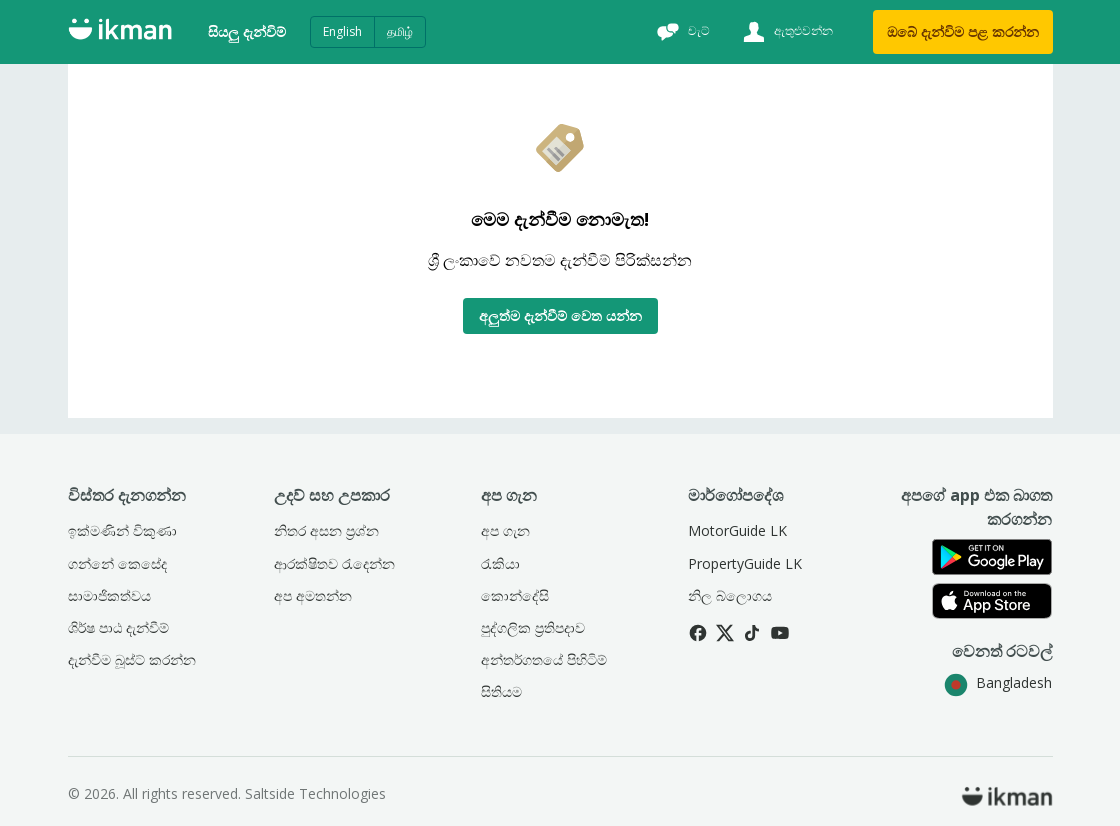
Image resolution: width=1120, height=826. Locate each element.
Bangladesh (998, 682)
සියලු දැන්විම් (247, 31)
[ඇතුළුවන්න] (785, 32)
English (342, 31)
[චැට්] (681, 32)
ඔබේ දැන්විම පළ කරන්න (963, 31)
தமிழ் (400, 31)
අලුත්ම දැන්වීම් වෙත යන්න (560, 315)
